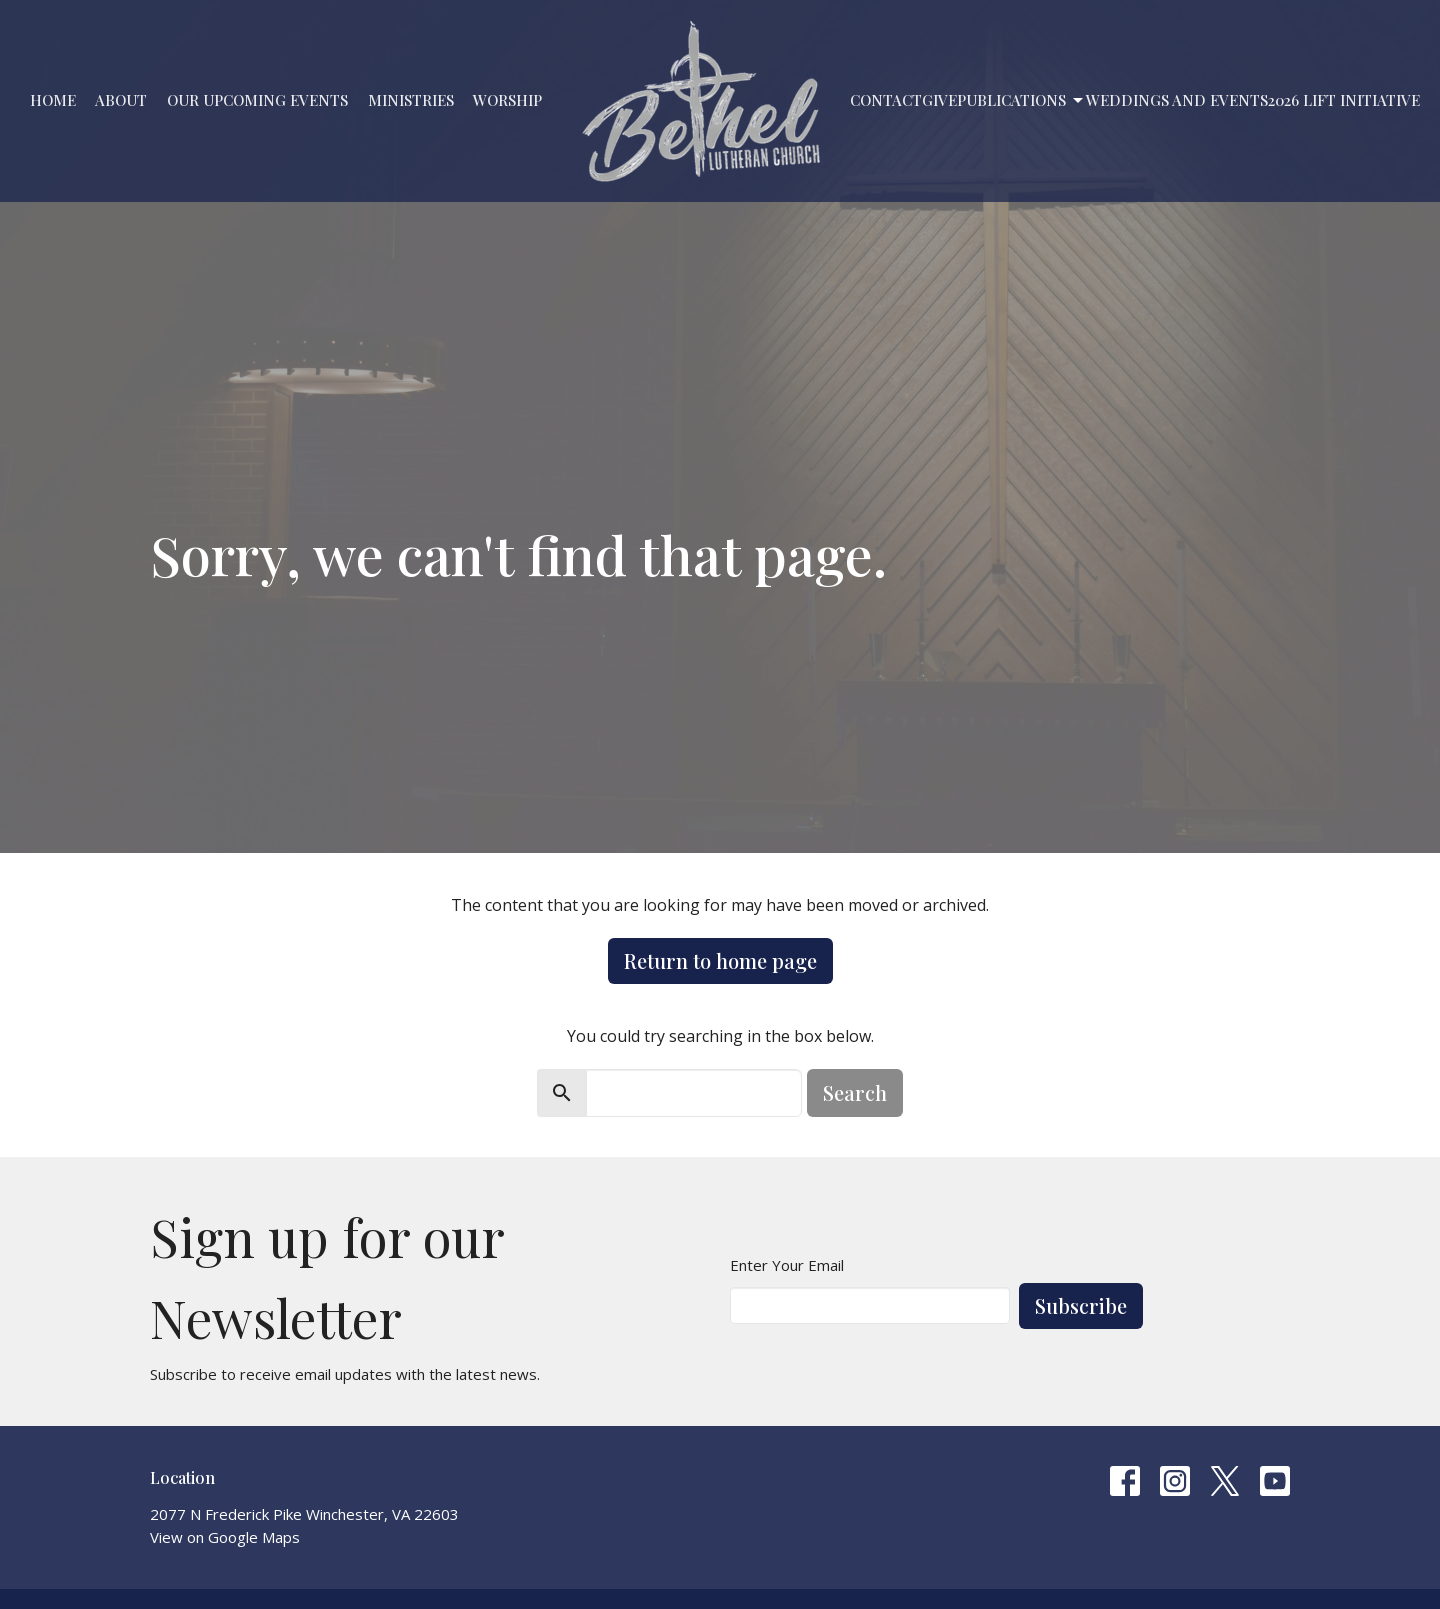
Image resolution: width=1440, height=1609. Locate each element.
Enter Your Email (787, 1265)
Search (855, 1092)
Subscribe (1081, 1305)
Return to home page (720, 960)
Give (939, 100)
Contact (886, 100)
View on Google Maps (225, 1537)
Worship (507, 100)
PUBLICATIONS (1021, 100)
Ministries (411, 100)
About (121, 100)
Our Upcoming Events (257, 100)
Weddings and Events (1177, 100)
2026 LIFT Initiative (1344, 100)
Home (53, 100)
